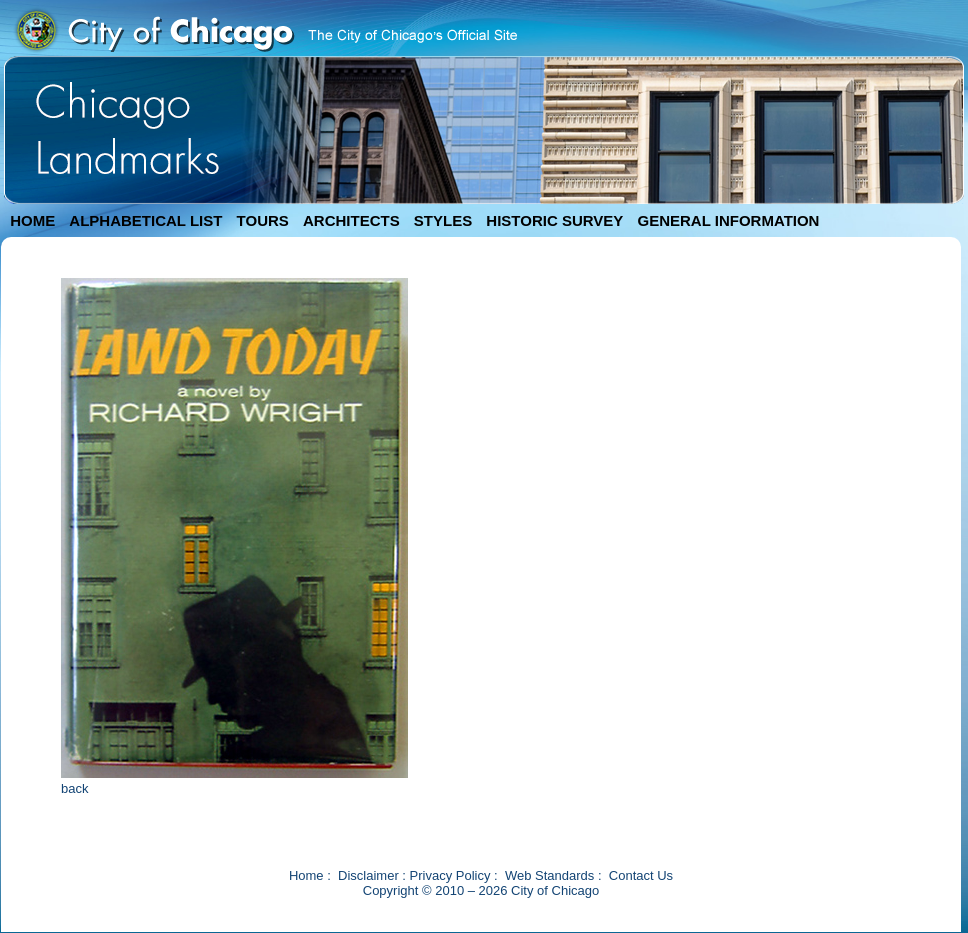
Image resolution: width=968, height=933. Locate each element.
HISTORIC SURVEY (554, 220)
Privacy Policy (450, 875)
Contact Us (641, 875)
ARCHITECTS (351, 220)
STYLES (443, 220)
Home (306, 875)
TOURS (263, 220)
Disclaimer (368, 875)
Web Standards (549, 875)
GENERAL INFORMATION (729, 220)
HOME (32, 220)
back (74, 788)
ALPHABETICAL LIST (145, 220)
